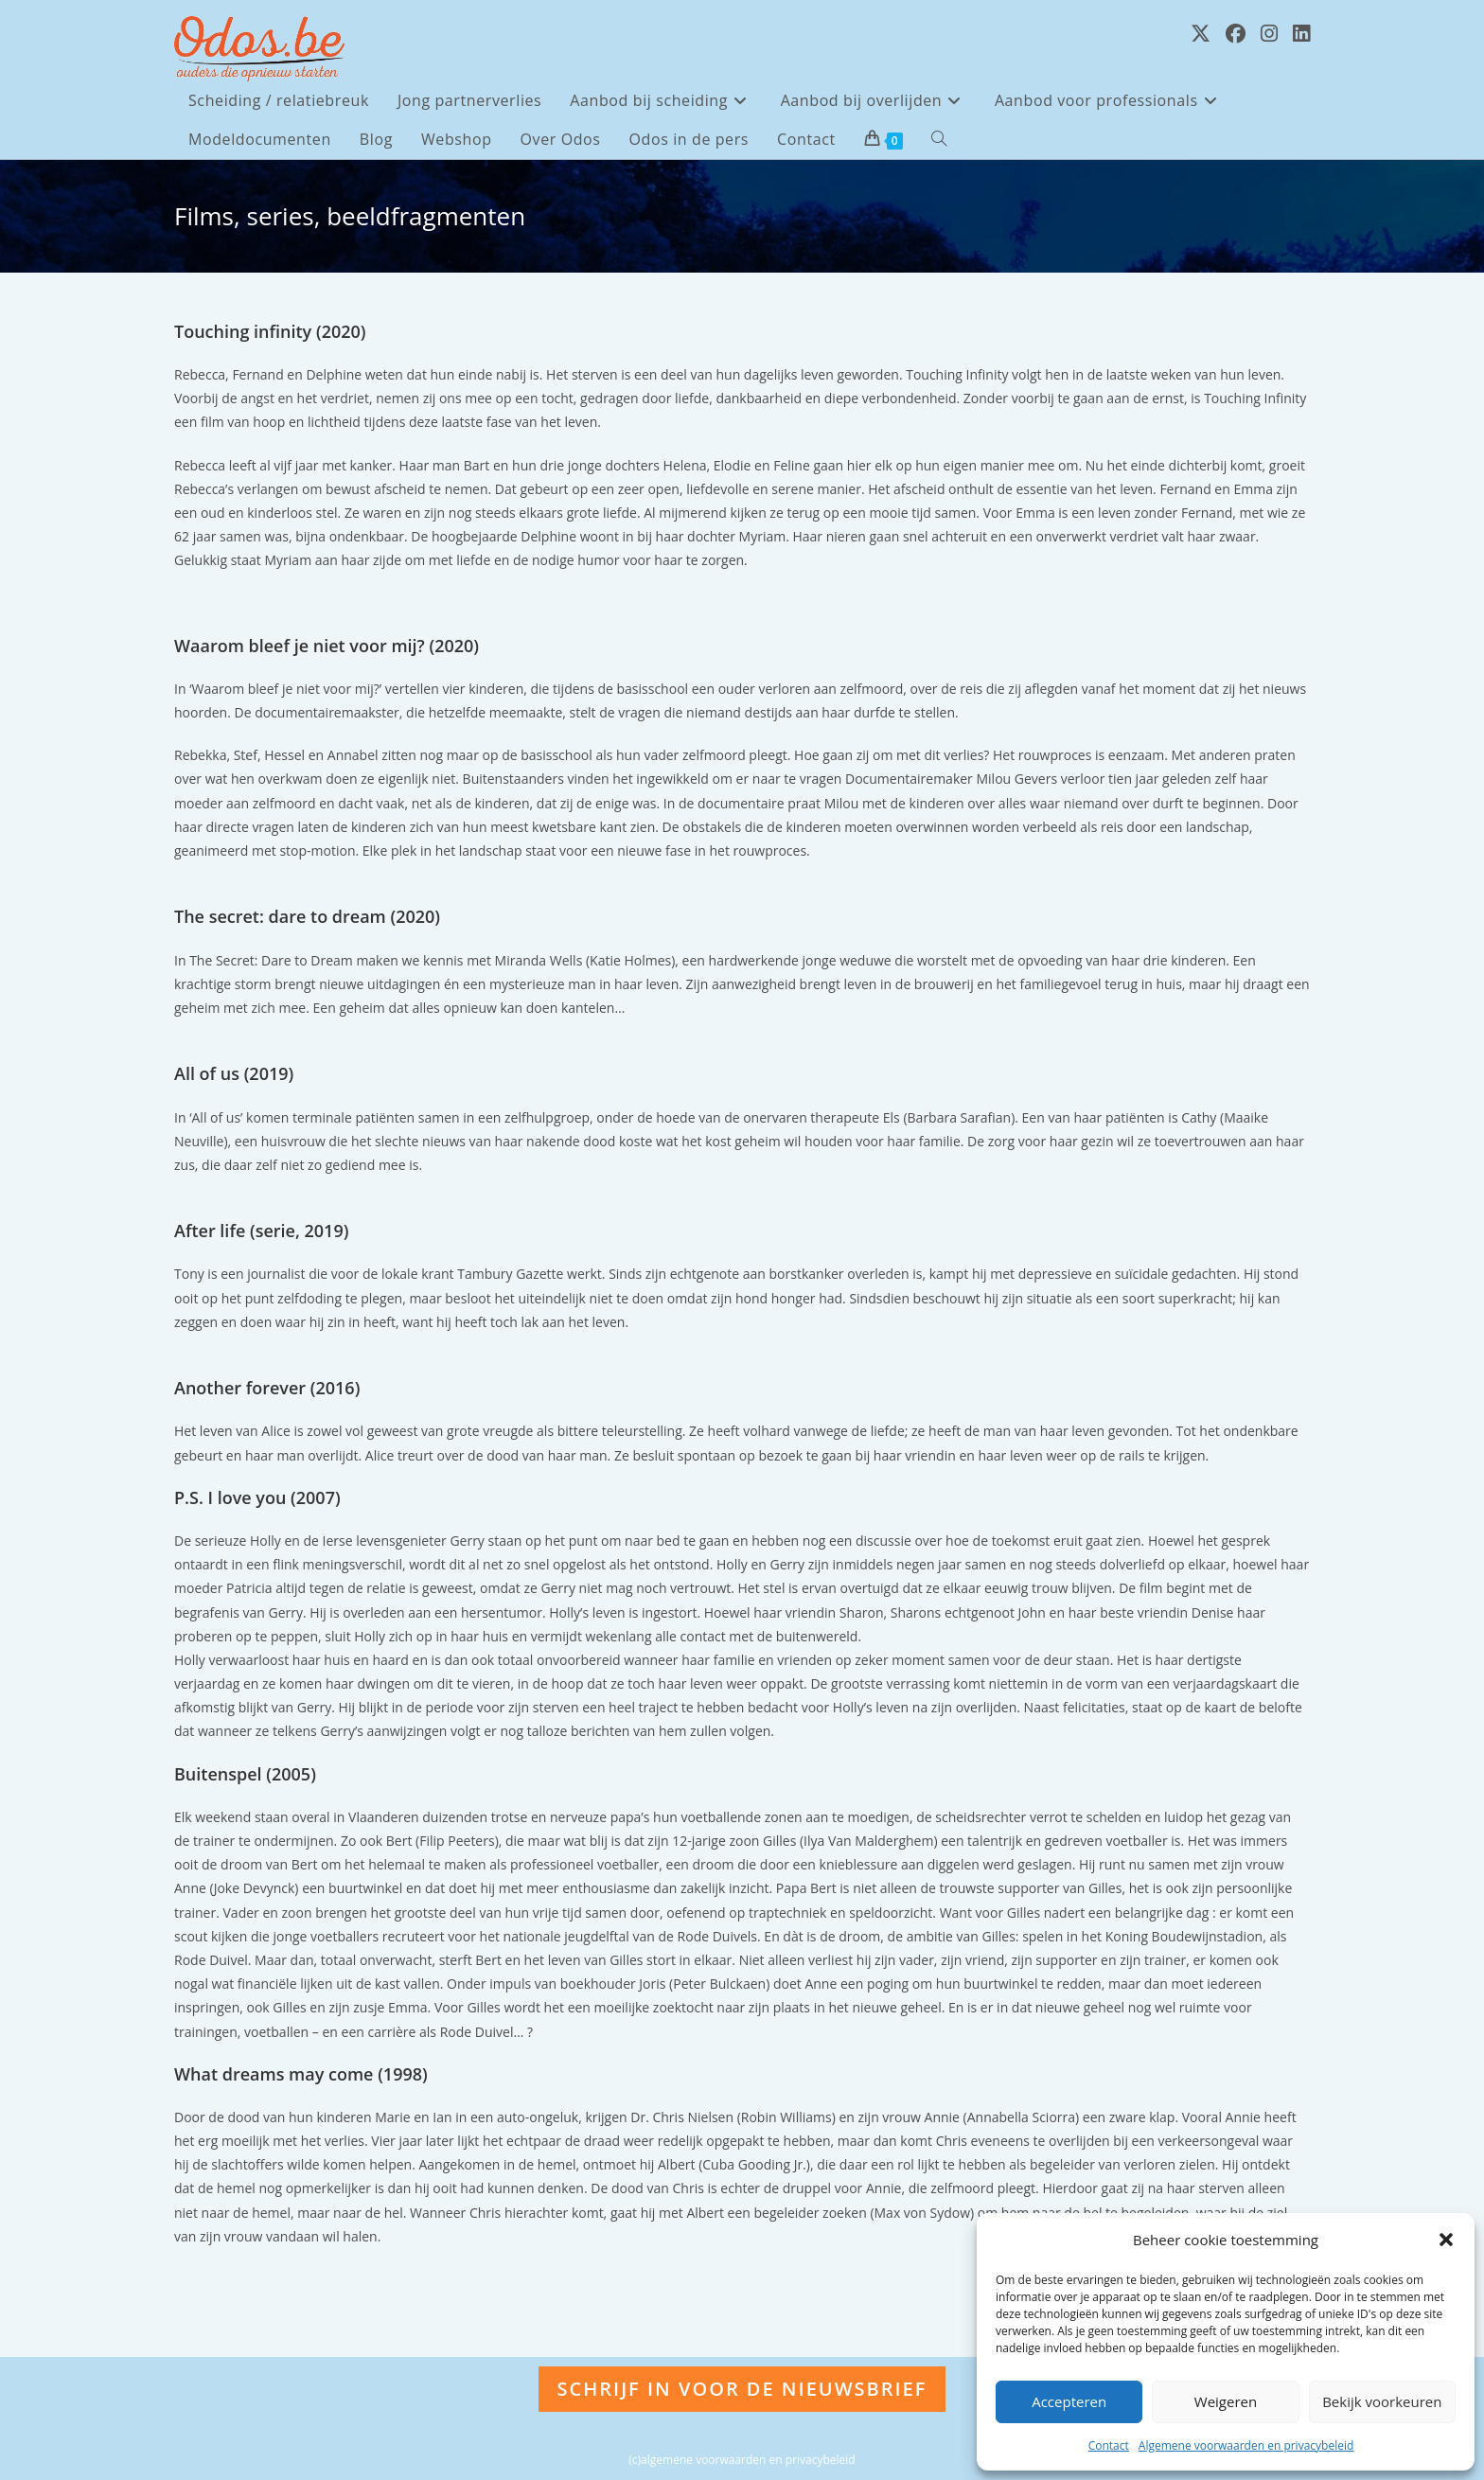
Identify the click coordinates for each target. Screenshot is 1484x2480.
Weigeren (1225, 2401)
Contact (1108, 2445)
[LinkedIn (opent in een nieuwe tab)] (1301, 34)
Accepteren (1069, 2401)
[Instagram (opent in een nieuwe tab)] (1269, 34)
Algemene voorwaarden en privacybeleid (1246, 2445)
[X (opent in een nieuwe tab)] (1200, 34)
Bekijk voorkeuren (1381, 2401)
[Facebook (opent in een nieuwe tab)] (1235, 34)
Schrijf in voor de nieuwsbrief (742, 2388)
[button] (1446, 2239)
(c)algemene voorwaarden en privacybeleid (741, 2460)
